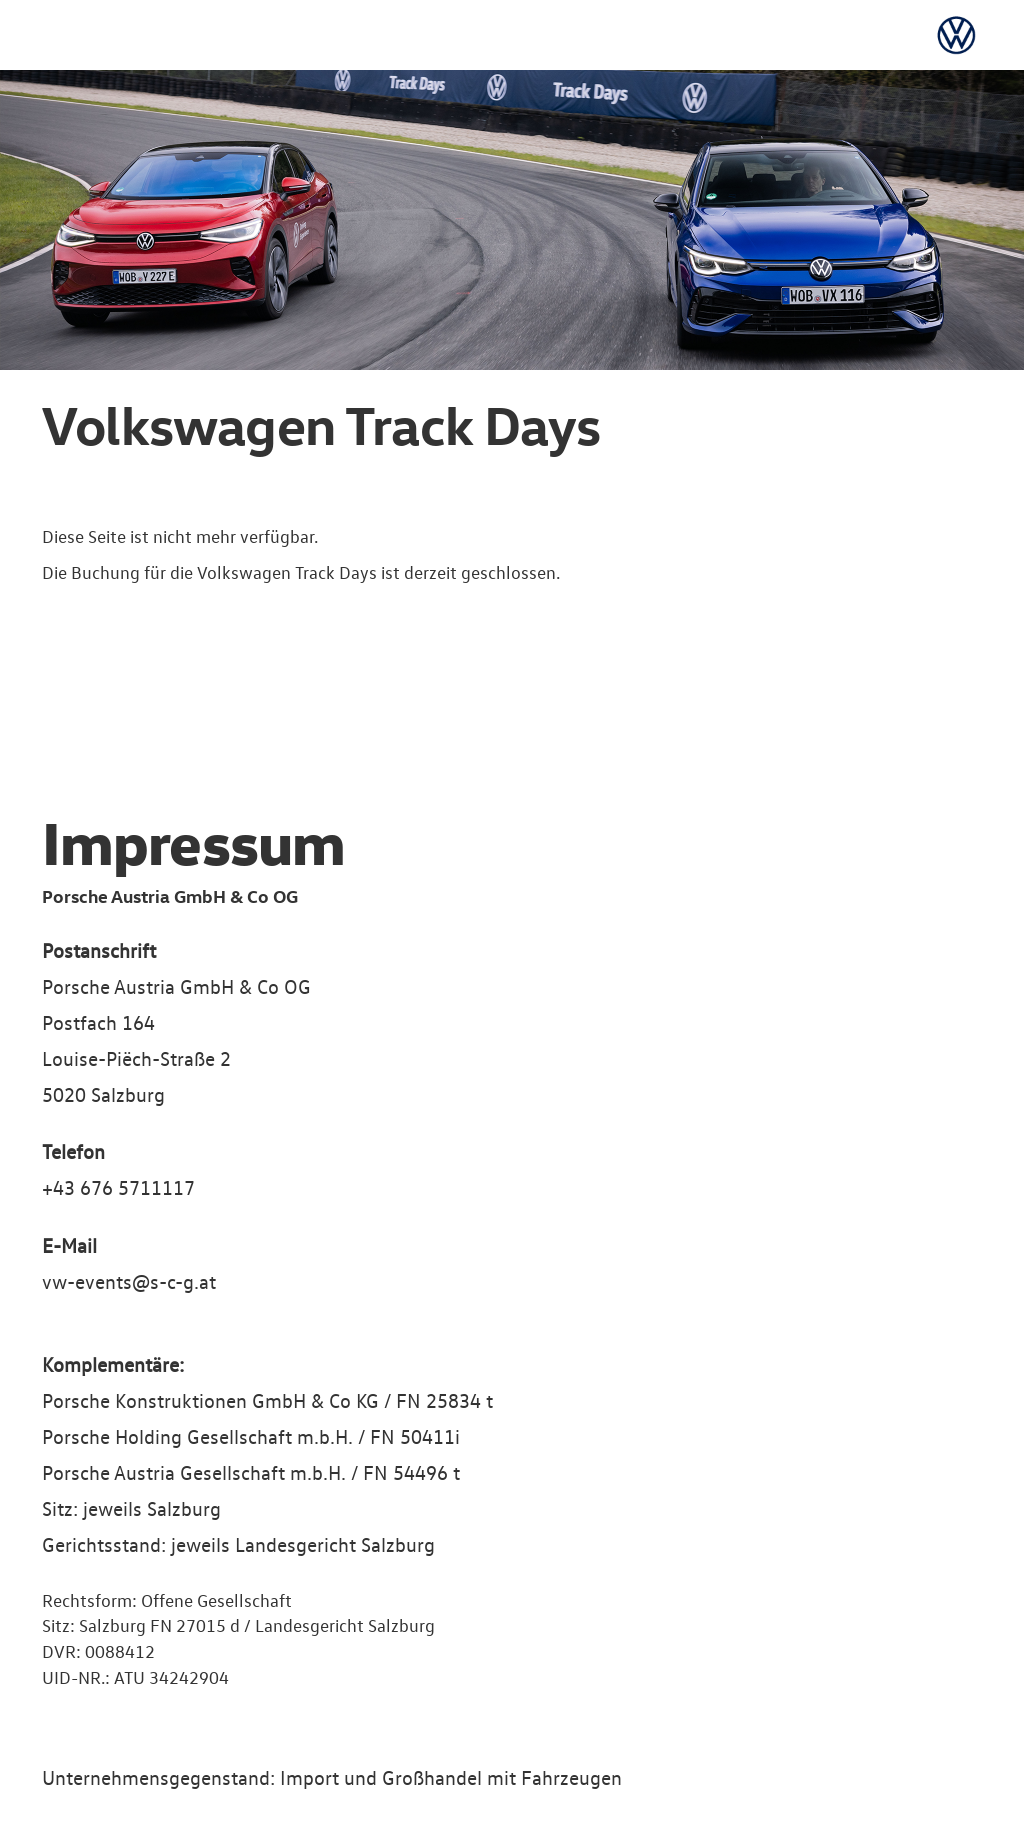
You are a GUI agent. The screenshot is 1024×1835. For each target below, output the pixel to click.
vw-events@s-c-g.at (129, 1281)
